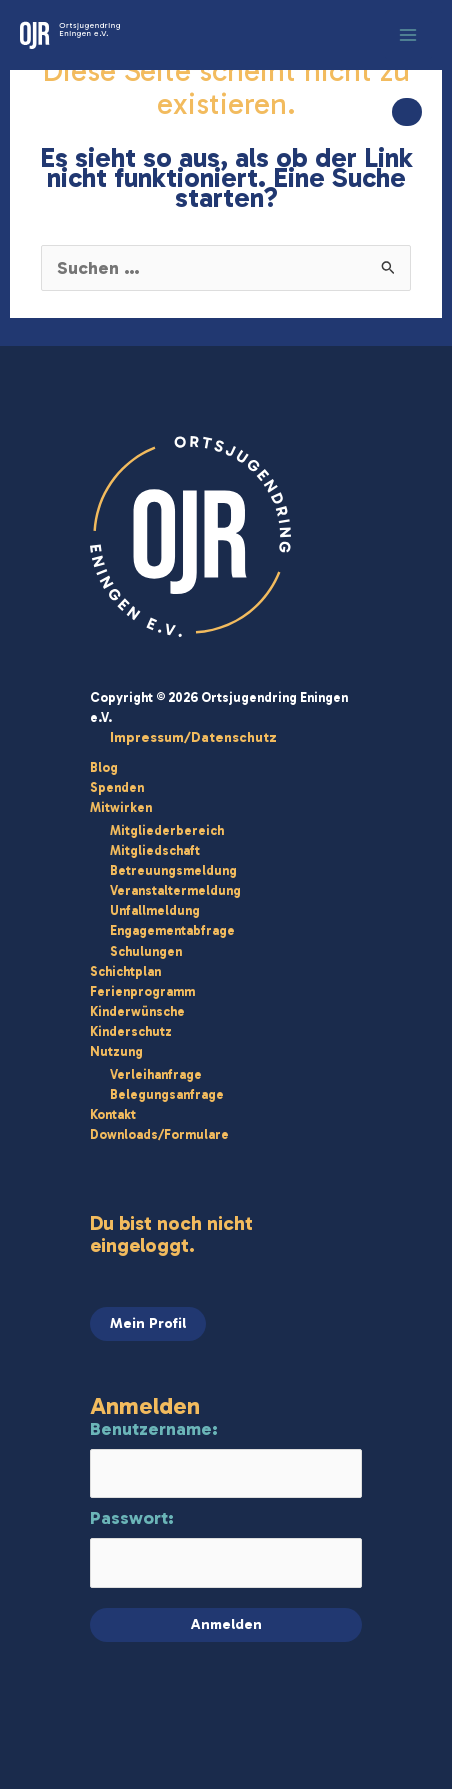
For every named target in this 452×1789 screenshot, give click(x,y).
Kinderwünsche (137, 1011)
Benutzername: (154, 1429)
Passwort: (132, 1518)
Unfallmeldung (155, 910)
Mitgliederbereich (167, 830)
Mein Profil (148, 1323)
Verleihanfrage (156, 1074)
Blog (104, 767)
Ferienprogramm (142, 991)
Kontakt (113, 1114)
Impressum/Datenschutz (193, 737)
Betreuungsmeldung (173, 870)
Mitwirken (121, 807)
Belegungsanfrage (167, 1094)
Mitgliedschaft (155, 850)
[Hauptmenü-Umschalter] (408, 34)
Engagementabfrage (172, 930)
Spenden (117, 787)
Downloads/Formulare (159, 1134)
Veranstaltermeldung (175, 890)
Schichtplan (125, 971)
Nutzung (116, 1051)
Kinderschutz (131, 1031)
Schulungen (146, 951)
